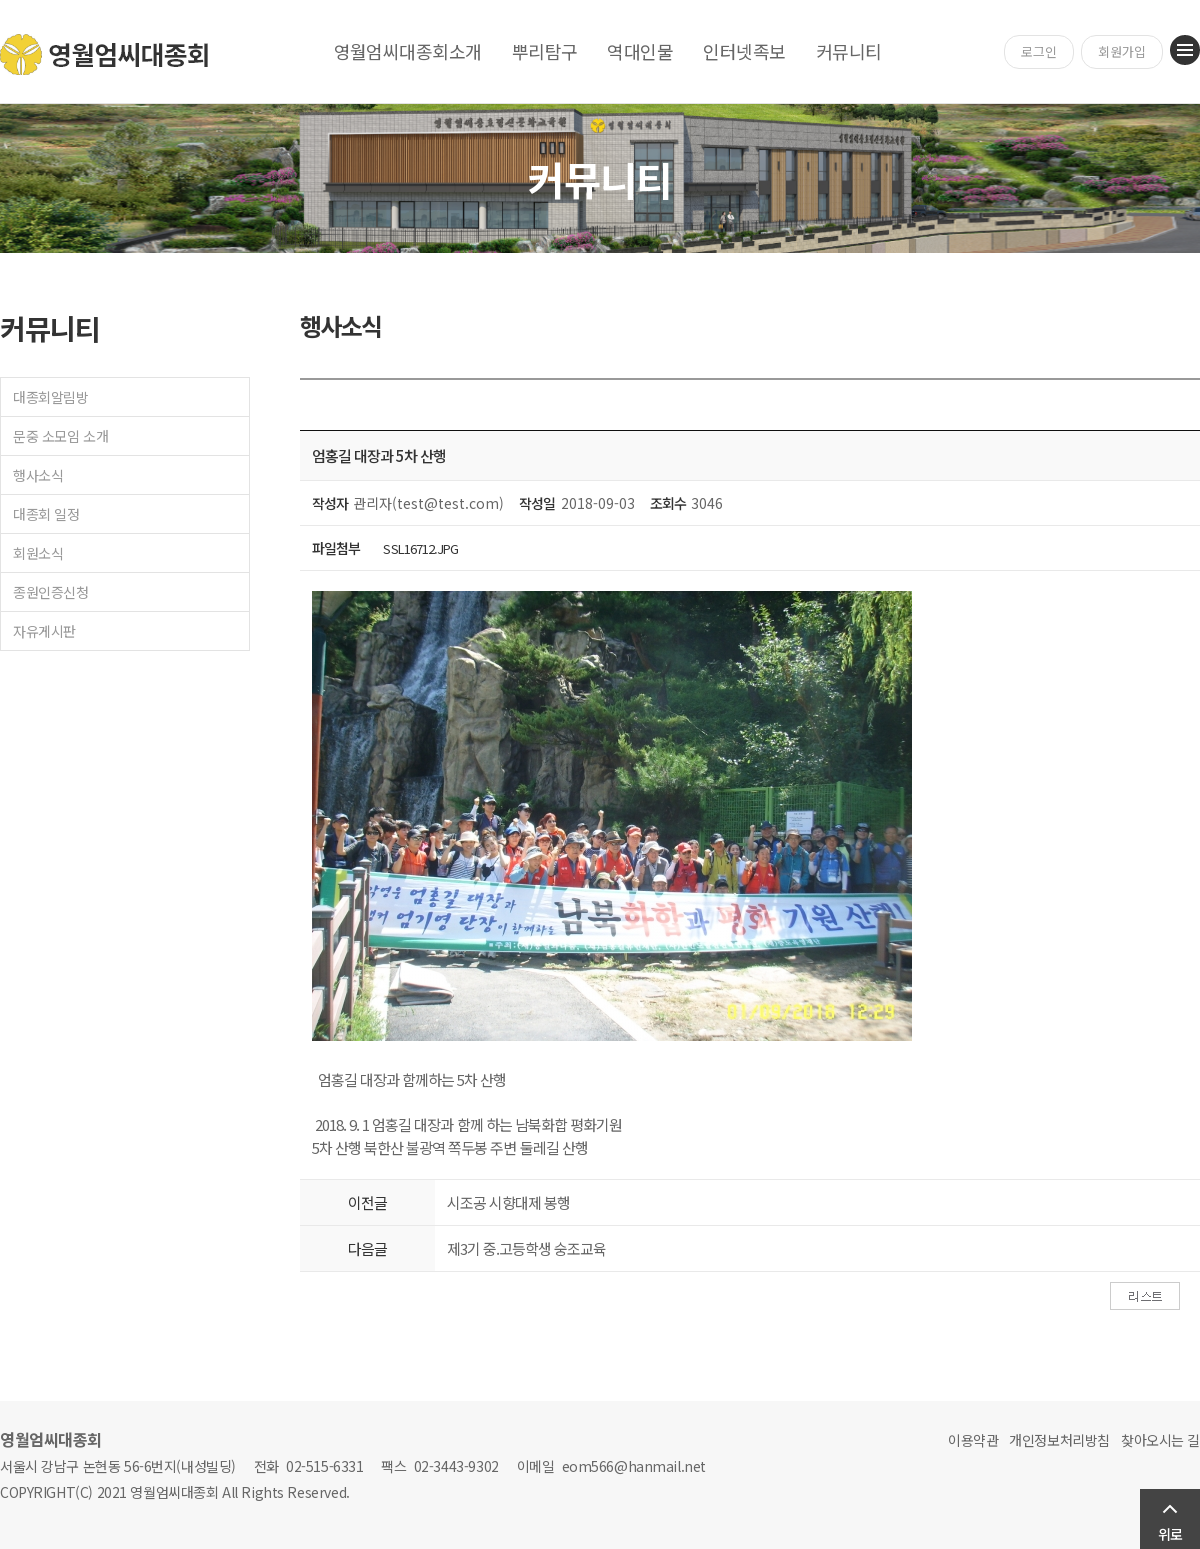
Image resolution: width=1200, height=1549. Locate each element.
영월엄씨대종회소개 (408, 51)
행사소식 (38, 475)
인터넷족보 (744, 51)
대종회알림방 (50, 397)
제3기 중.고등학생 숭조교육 (526, 1248)
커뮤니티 (849, 51)
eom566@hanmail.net (634, 1466)
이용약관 (973, 1440)
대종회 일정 (46, 514)
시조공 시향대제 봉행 (508, 1202)
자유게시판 (44, 631)
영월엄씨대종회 (105, 54)
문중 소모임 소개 (60, 436)
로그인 (1039, 51)
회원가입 (1122, 51)
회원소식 (38, 553)
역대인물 (640, 51)
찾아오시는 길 (1160, 1440)
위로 (1170, 1534)
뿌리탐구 (545, 51)
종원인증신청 (50, 592)
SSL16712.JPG (420, 548)
